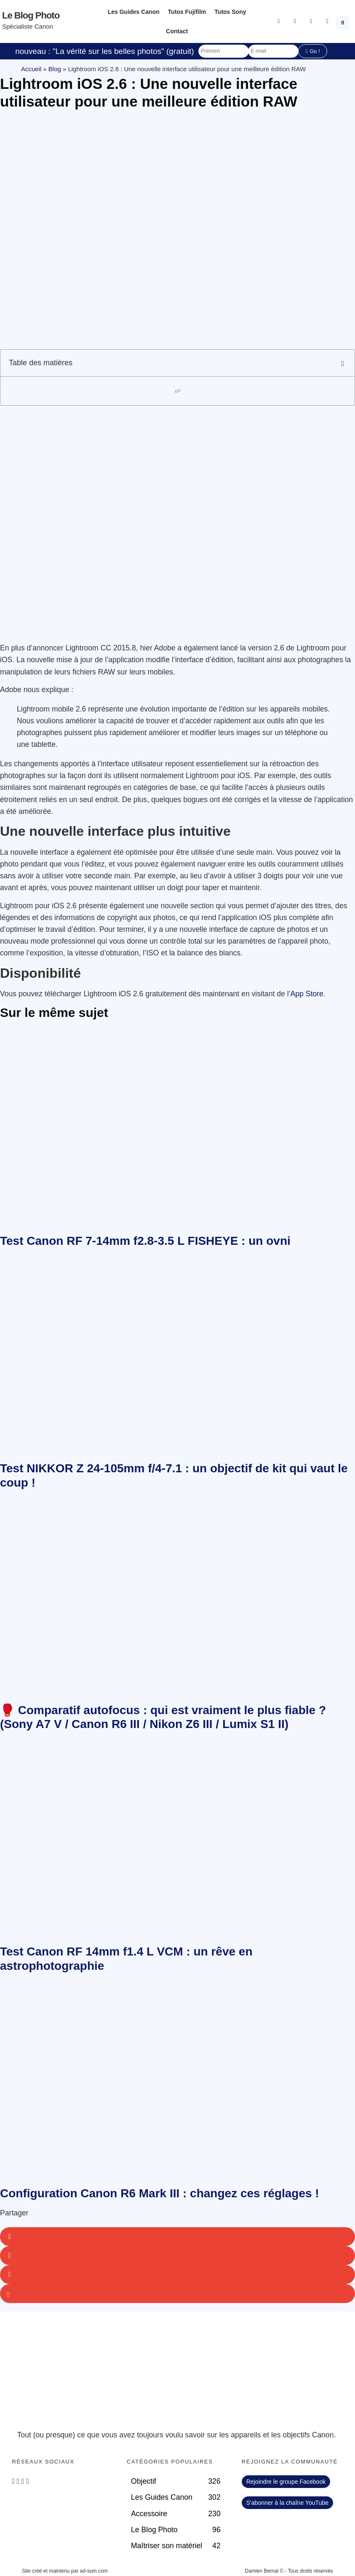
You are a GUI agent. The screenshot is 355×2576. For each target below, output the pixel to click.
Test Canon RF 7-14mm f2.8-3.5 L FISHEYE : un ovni (145, 1240)
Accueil (31, 68)
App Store (307, 994)
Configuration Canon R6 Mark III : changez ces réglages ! (159, 2193)
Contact (177, 31)
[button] (344, 21)
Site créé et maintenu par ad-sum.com (64, 2571)
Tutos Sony (230, 11)
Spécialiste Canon (27, 26)
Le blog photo (30, 15)
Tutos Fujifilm (187, 11)
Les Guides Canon (134, 11)
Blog (54, 68)
